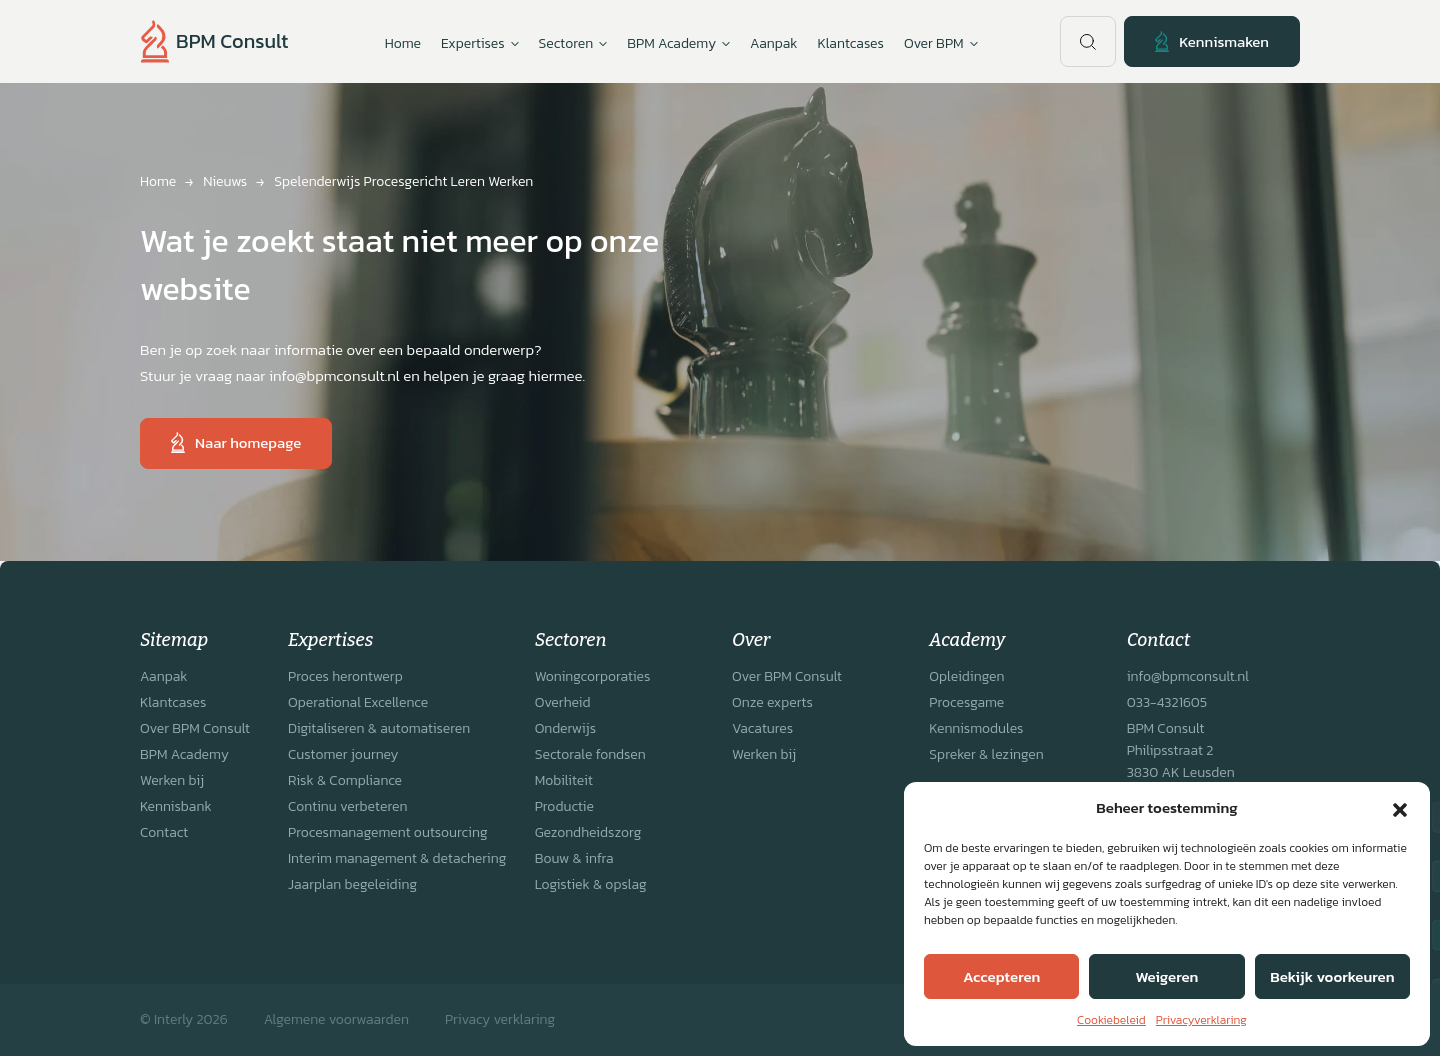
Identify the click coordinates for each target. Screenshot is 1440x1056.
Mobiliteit (564, 780)
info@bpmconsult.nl (1188, 676)
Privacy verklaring (500, 1019)
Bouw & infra (574, 858)
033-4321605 (1167, 702)
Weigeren (1167, 976)
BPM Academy (184, 754)
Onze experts (772, 702)
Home (403, 43)
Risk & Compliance (345, 780)
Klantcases (851, 43)
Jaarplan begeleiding (352, 884)
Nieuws (225, 181)
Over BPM (941, 44)
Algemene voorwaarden (336, 1019)
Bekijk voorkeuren (1332, 976)
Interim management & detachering (397, 858)
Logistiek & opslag (591, 884)
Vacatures (762, 728)
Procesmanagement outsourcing (388, 832)
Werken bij (172, 780)
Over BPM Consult (195, 728)
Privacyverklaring (1201, 1020)
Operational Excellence (358, 702)
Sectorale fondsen (590, 754)
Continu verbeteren (347, 806)
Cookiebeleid (1111, 1020)
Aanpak (773, 43)
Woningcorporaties (593, 676)
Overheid (563, 702)
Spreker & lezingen (986, 754)
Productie (564, 806)
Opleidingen (966, 676)
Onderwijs (565, 728)
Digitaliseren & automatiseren (379, 728)
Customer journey (343, 754)
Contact (164, 832)
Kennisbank (176, 806)
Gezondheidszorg (588, 832)
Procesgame (966, 702)
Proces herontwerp (345, 676)
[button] (1400, 808)
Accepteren (1001, 976)
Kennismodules (976, 728)
